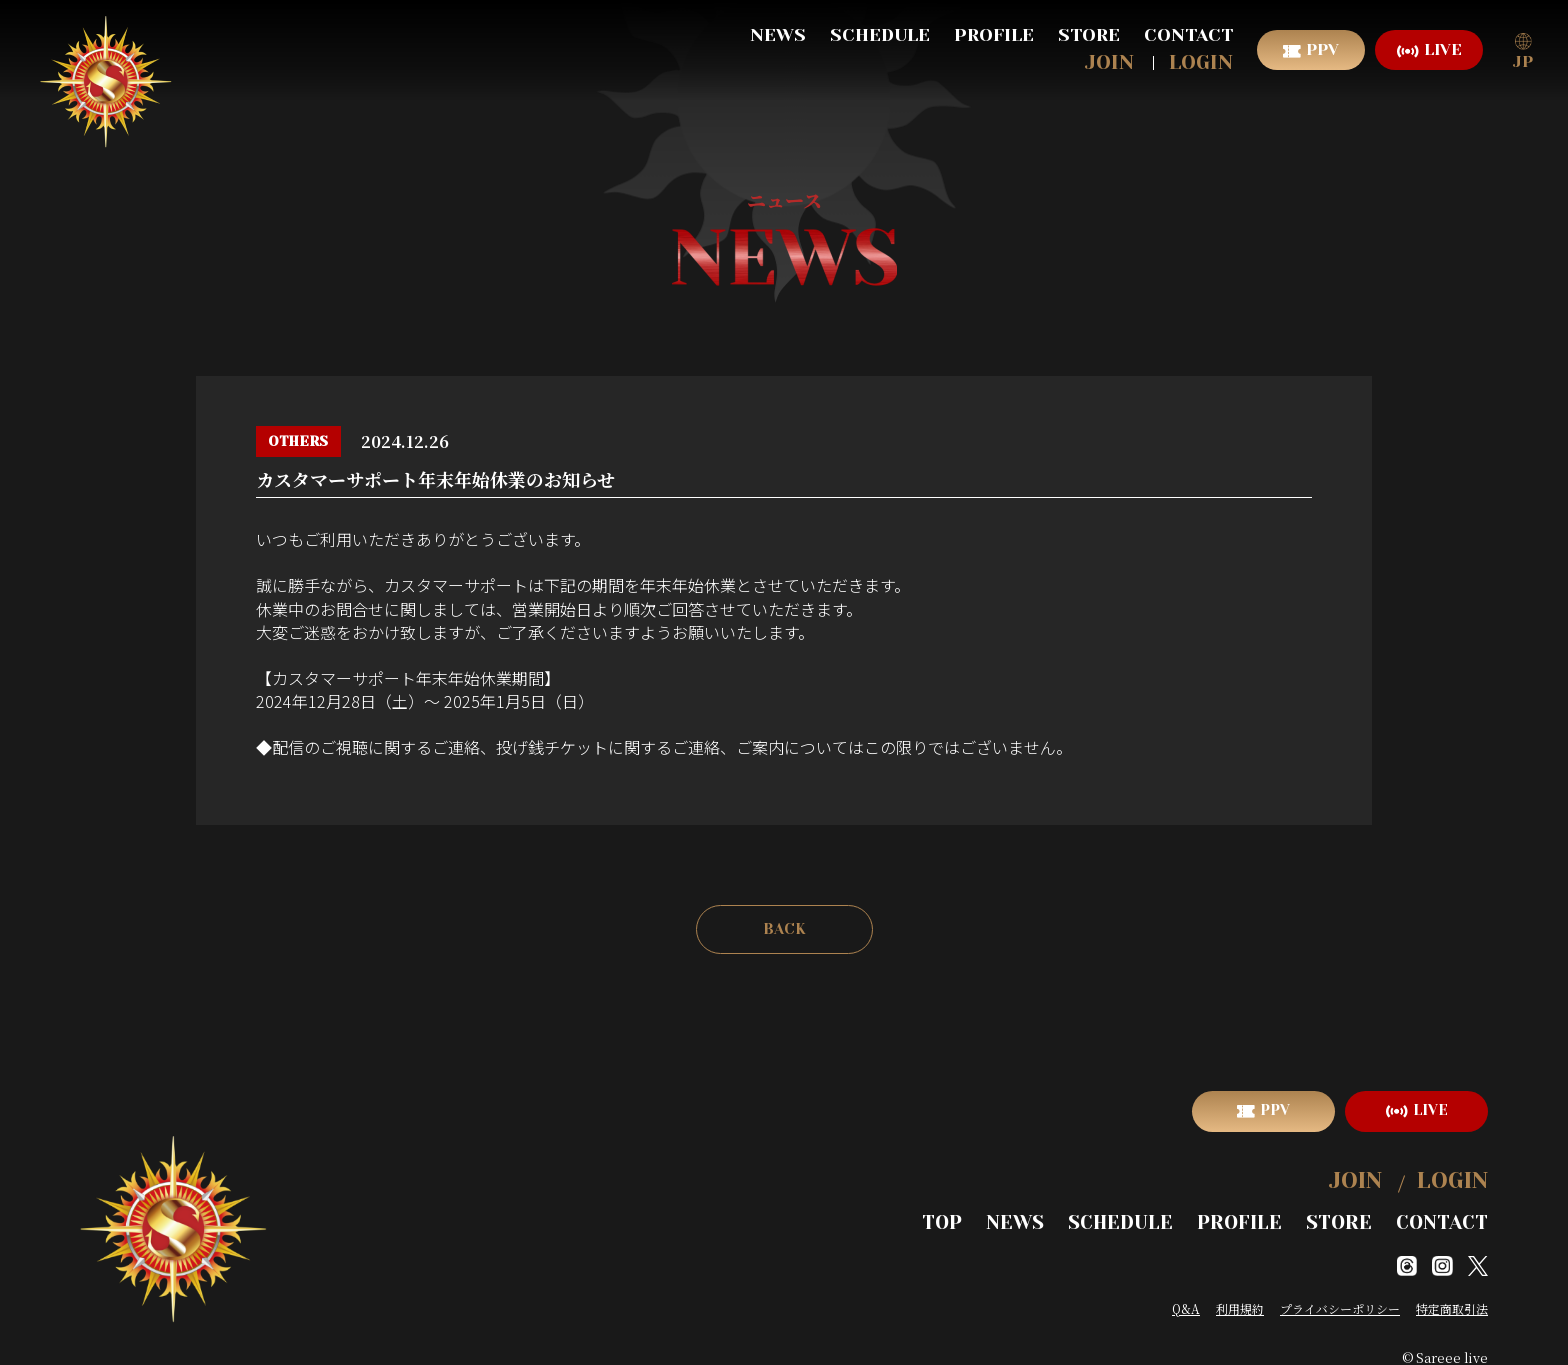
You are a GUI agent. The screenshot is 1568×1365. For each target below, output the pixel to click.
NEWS (778, 35)
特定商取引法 (1452, 1292)
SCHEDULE (880, 35)
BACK (784, 930)
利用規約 (1240, 1292)
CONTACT (1188, 35)
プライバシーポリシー (1340, 1292)
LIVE (1443, 49)
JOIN (1109, 62)
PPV (1322, 49)
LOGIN (1201, 62)
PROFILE (994, 35)
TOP (1005, 1209)
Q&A (1186, 1292)
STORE (1089, 35)
